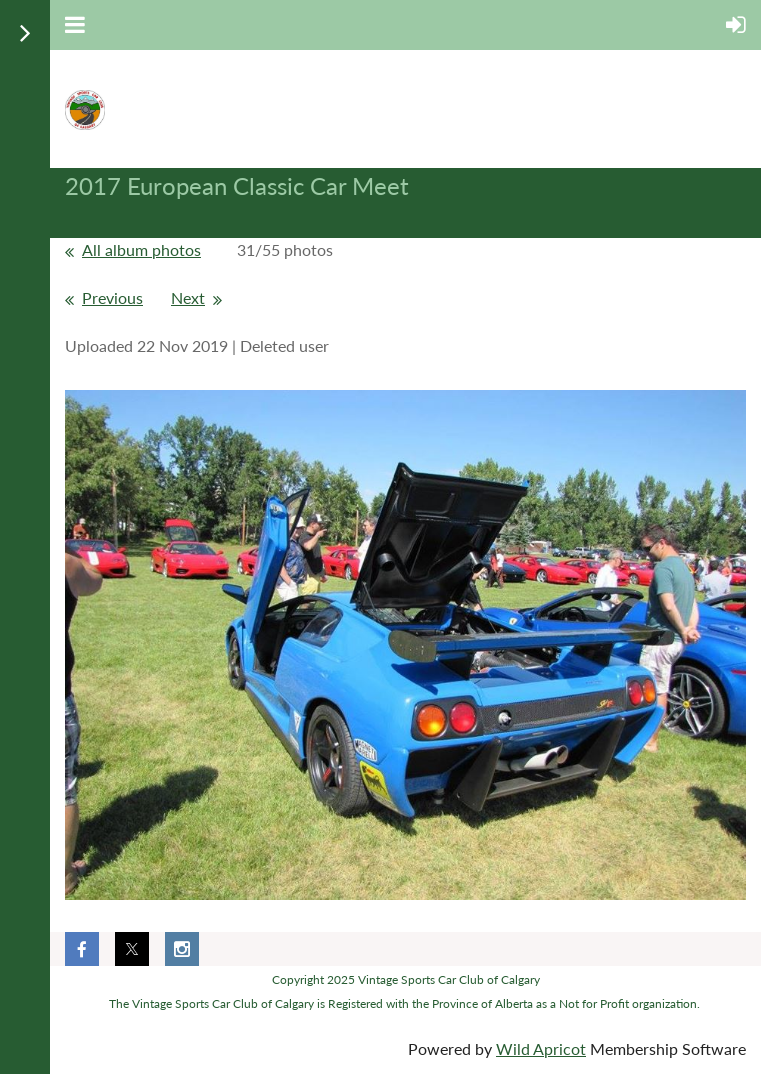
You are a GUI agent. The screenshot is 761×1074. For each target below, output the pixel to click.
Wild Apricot (541, 1048)
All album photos (141, 249)
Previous (112, 297)
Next (188, 297)
